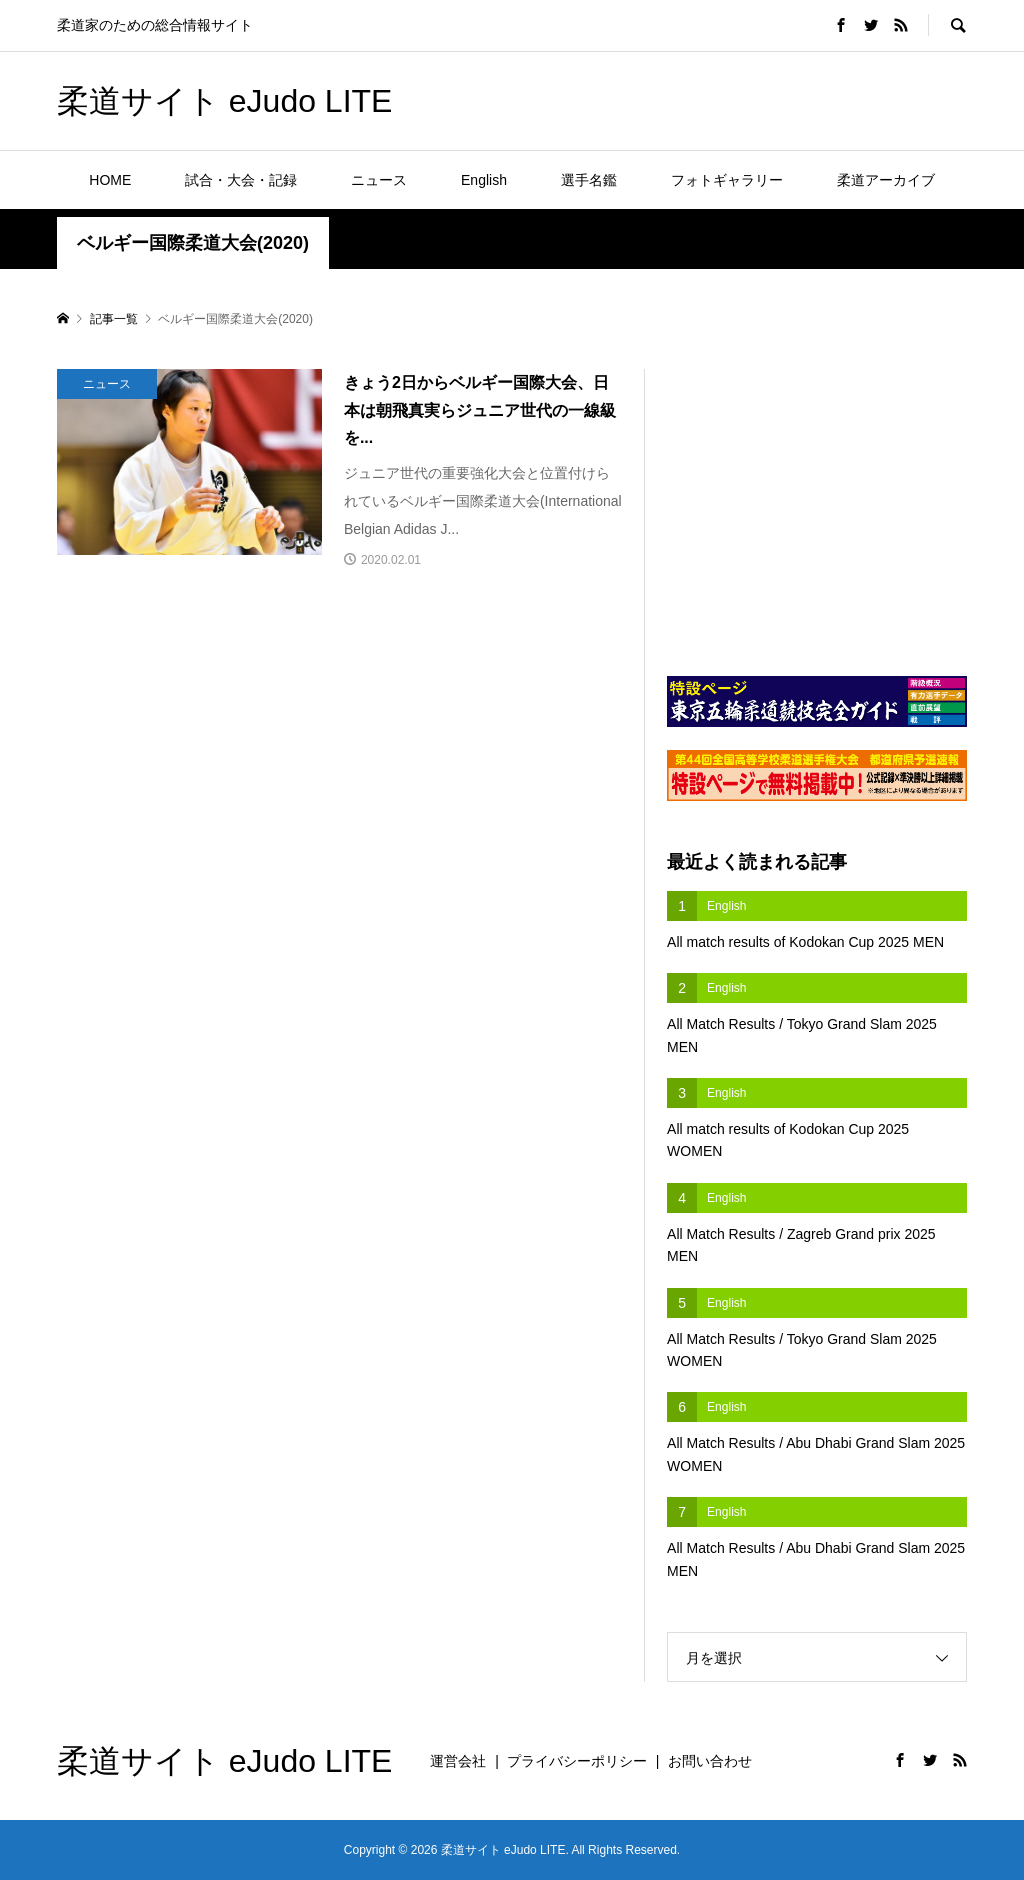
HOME (110, 180)
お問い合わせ (710, 1761)
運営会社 (458, 1761)
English (484, 180)
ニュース (379, 180)
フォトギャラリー (727, 180)
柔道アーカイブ (886, 180)
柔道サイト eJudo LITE (225, 101)
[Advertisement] (733, 100)
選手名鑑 (589, 180)
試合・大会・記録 (241, 180)
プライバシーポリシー (577, 1761)
